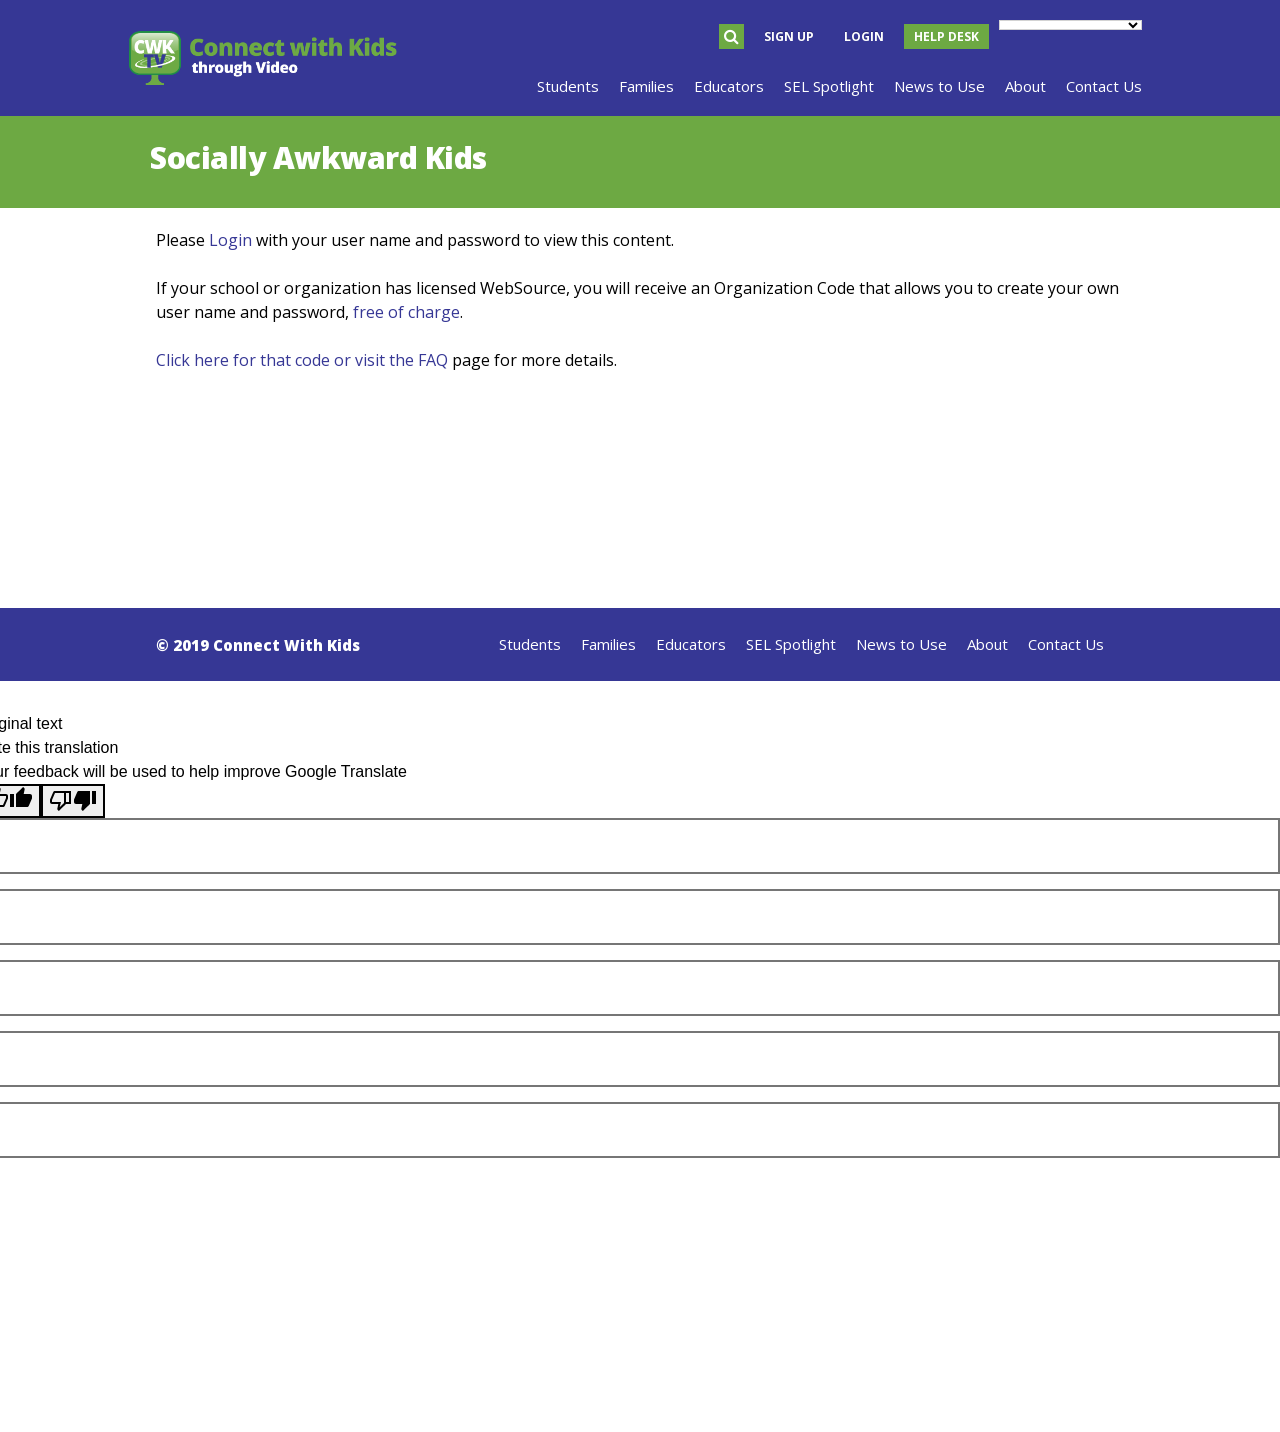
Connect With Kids (286, 645)
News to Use (901, 644)
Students (530, 644)
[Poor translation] (73, 801)
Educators (691, 644)
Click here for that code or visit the (287, 360)
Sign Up (789, 36)
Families (608, 644)
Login (864, 36)
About (987, 644)
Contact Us (1066, 644)
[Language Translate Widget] (1070, 25)
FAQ (433, 360)
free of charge (406, 312)
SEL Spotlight (791, 644)
